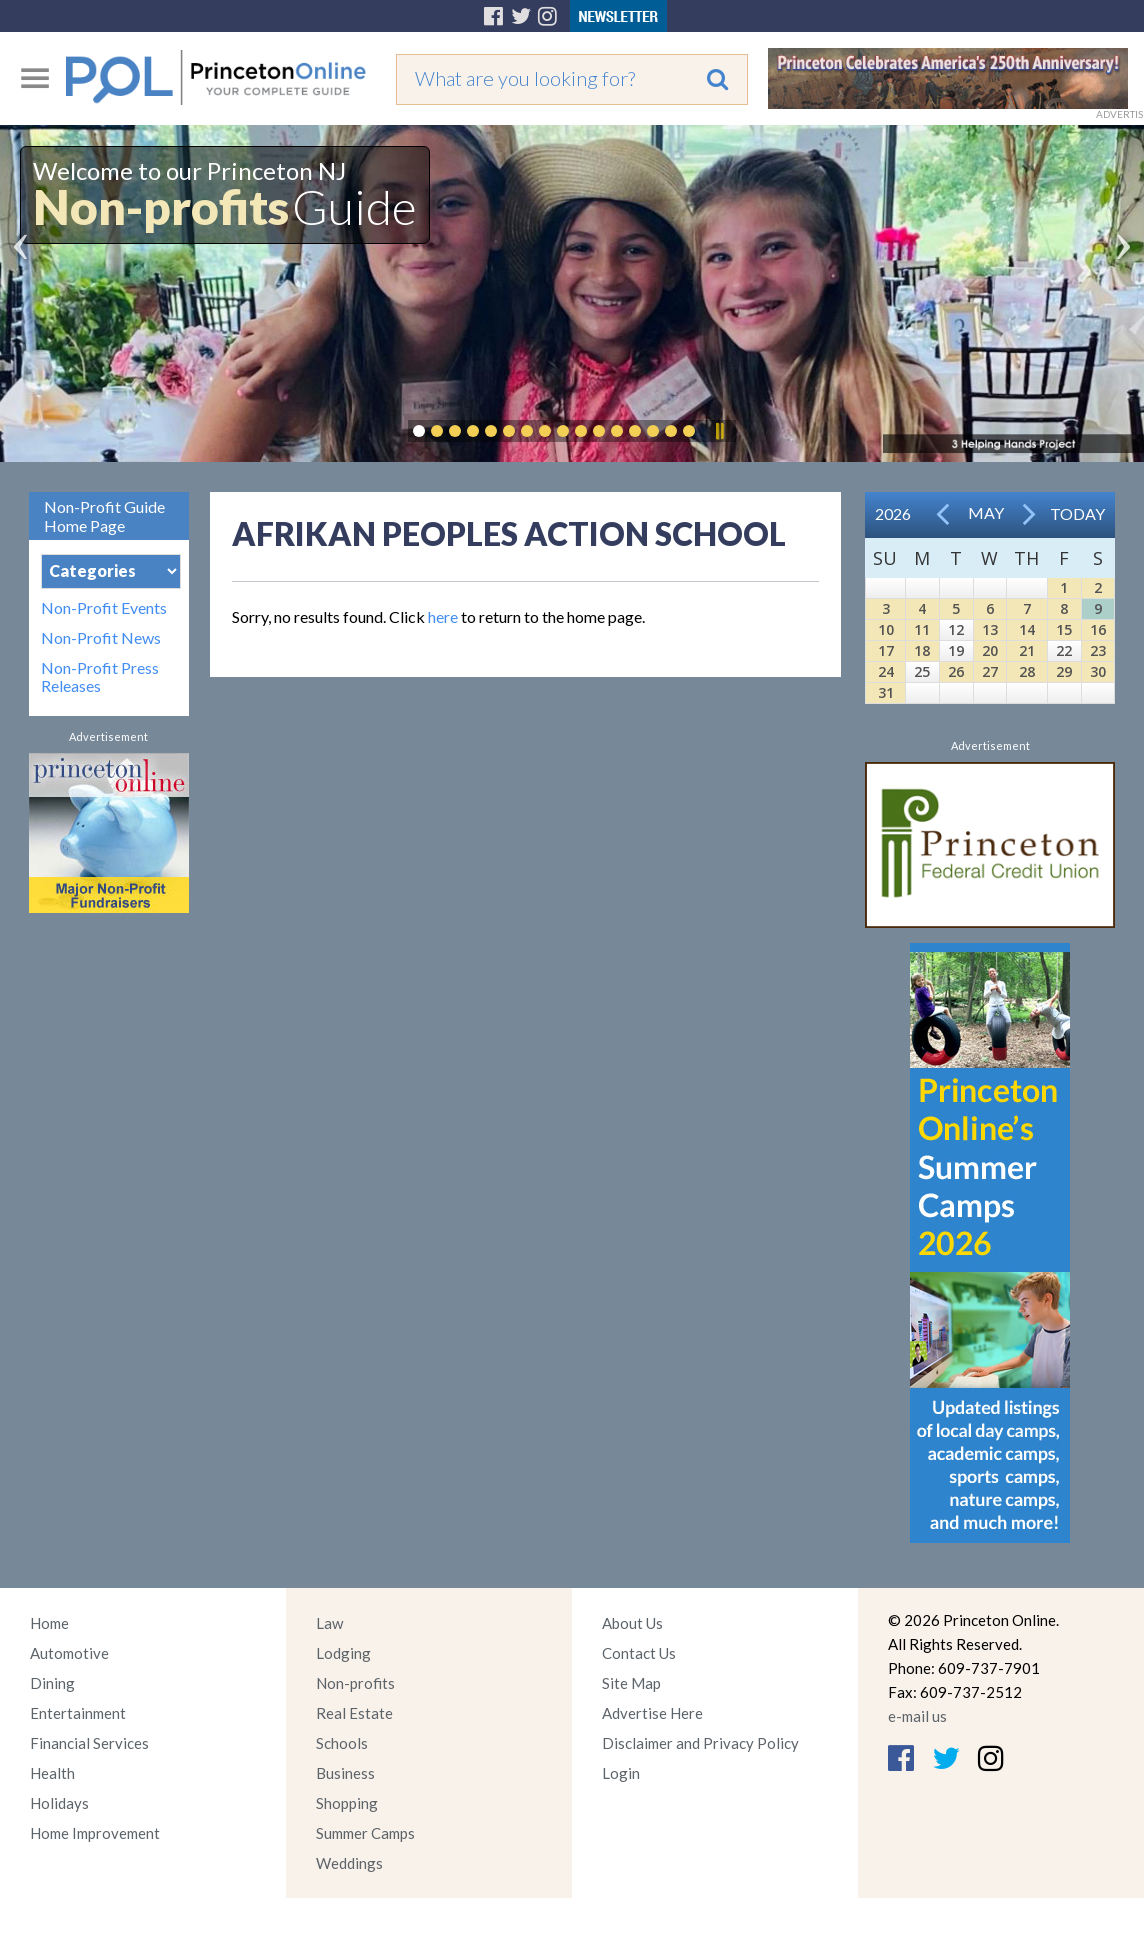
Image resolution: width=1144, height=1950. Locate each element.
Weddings (349, 1863)
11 (922, 629)
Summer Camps (365, 1833)
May (986, 512)
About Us (632, 1623)
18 (922, 650)
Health (52, 1773)
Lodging (343, 1653)
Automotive (69, 1653)
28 (1027, 671)
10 (886, 629)
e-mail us (917, 1716)
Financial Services (89, 1743)
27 (990, 671)
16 (1098, 629)
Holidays (59, 1803)
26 (956, 671)
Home (49, 1623)
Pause (719, 431)
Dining (52, 1683)
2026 (893, 513)
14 (1027, 629)
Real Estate (354, 1713)
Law (329, 1623)
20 (990, 650)
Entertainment (78, 1713)
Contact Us (639, 1653)
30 (1098, 671)
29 (1064, 671)
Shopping (347, 1803)
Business (345, 1773)
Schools (342, 1743)
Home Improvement (95, 1833)
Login (621, 1773)
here (443, 616)
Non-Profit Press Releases (100, 677)
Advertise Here (652, 1713)
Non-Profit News (101, 638)
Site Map (631, 1683)
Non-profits (355, 1683)
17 (886, 650)
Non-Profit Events (104, 608)
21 (1027, 650)
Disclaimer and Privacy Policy (700, 1743)
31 (886, 692)
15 (1064, 629)
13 (990, 629)
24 (886, 671)
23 (1098, 650)
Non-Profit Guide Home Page (104, 516)
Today (1077, 513)
